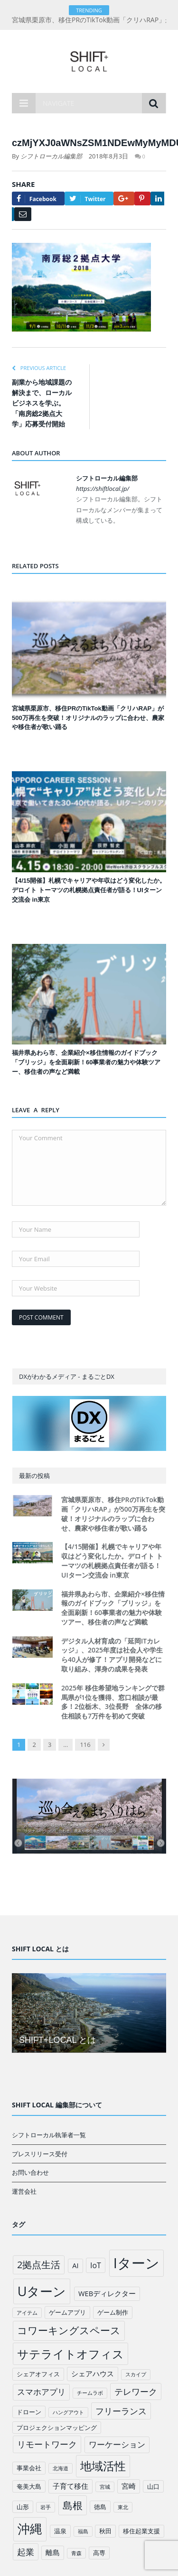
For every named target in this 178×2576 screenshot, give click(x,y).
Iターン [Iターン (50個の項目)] (136, 2262)
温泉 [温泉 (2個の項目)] (60, 2531)
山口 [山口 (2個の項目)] (153, 2486)
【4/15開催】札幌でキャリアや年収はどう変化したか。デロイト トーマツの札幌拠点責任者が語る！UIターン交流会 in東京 (89, 890)
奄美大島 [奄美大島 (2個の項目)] (29, 2486)
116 (85, 1744)
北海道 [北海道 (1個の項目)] (60, 2468)
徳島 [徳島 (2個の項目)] (100, 2506)
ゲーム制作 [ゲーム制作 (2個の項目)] (112, 2312)
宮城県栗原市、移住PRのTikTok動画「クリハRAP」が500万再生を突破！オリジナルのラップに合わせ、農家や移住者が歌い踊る (88, 718)
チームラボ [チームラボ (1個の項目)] (90, 2393)
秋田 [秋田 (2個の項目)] (105, 2531)
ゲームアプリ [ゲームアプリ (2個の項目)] (67, 2312)
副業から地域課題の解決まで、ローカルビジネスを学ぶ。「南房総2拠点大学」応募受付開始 (42, 403)
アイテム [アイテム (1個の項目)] (27, 2312)
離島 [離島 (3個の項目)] (53, 2552)
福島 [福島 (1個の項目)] (83, 2531)
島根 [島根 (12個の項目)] (73, 2505)
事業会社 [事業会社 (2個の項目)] (29, 2468)
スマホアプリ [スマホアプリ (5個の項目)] (41, 2391)
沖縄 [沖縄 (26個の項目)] (30, 2529)
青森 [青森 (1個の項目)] (76, 2553)
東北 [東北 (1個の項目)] (123, 2507)
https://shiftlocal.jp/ (102, 488)
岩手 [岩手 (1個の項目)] (45, 2507)
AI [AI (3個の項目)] (75, 2265)
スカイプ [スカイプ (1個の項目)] (135, 2374)
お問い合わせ (30, 2172)
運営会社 (24, 2191)
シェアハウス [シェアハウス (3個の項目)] (92, 2373)
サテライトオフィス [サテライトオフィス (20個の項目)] (70, 2354)
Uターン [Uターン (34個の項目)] (42, 2291)
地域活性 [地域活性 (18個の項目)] (103, 2466)
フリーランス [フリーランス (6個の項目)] (121, 2411)
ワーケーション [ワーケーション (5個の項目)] (117, 2444)
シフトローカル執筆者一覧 (49, 2135)
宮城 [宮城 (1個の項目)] (105, 2487)
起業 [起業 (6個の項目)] (25, 2552)
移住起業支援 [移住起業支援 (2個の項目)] (141, 2531)
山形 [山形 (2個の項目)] (23, 2506)
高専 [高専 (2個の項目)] (99, 2552)
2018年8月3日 (109, 156)
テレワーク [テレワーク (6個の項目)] (135, 2391)
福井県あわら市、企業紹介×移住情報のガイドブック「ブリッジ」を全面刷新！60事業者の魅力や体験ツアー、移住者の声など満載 (86, 1062)
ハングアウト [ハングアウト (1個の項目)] (68, 2412)
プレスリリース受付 (39, 2154)
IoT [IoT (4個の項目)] (95, 2265)
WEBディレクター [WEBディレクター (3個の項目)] (107, 2293)
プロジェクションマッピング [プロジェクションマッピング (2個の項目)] (57, 2427)
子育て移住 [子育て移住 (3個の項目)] (70, 2486)
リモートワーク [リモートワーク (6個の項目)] (47, 2444)
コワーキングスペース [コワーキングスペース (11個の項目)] (69, 2330)
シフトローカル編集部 (51, 156)
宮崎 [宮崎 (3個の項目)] (129, 2486)
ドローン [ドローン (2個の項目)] (29, 2412)
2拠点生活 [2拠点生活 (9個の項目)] (38, 2264)
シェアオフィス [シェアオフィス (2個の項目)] (38, 2374)
